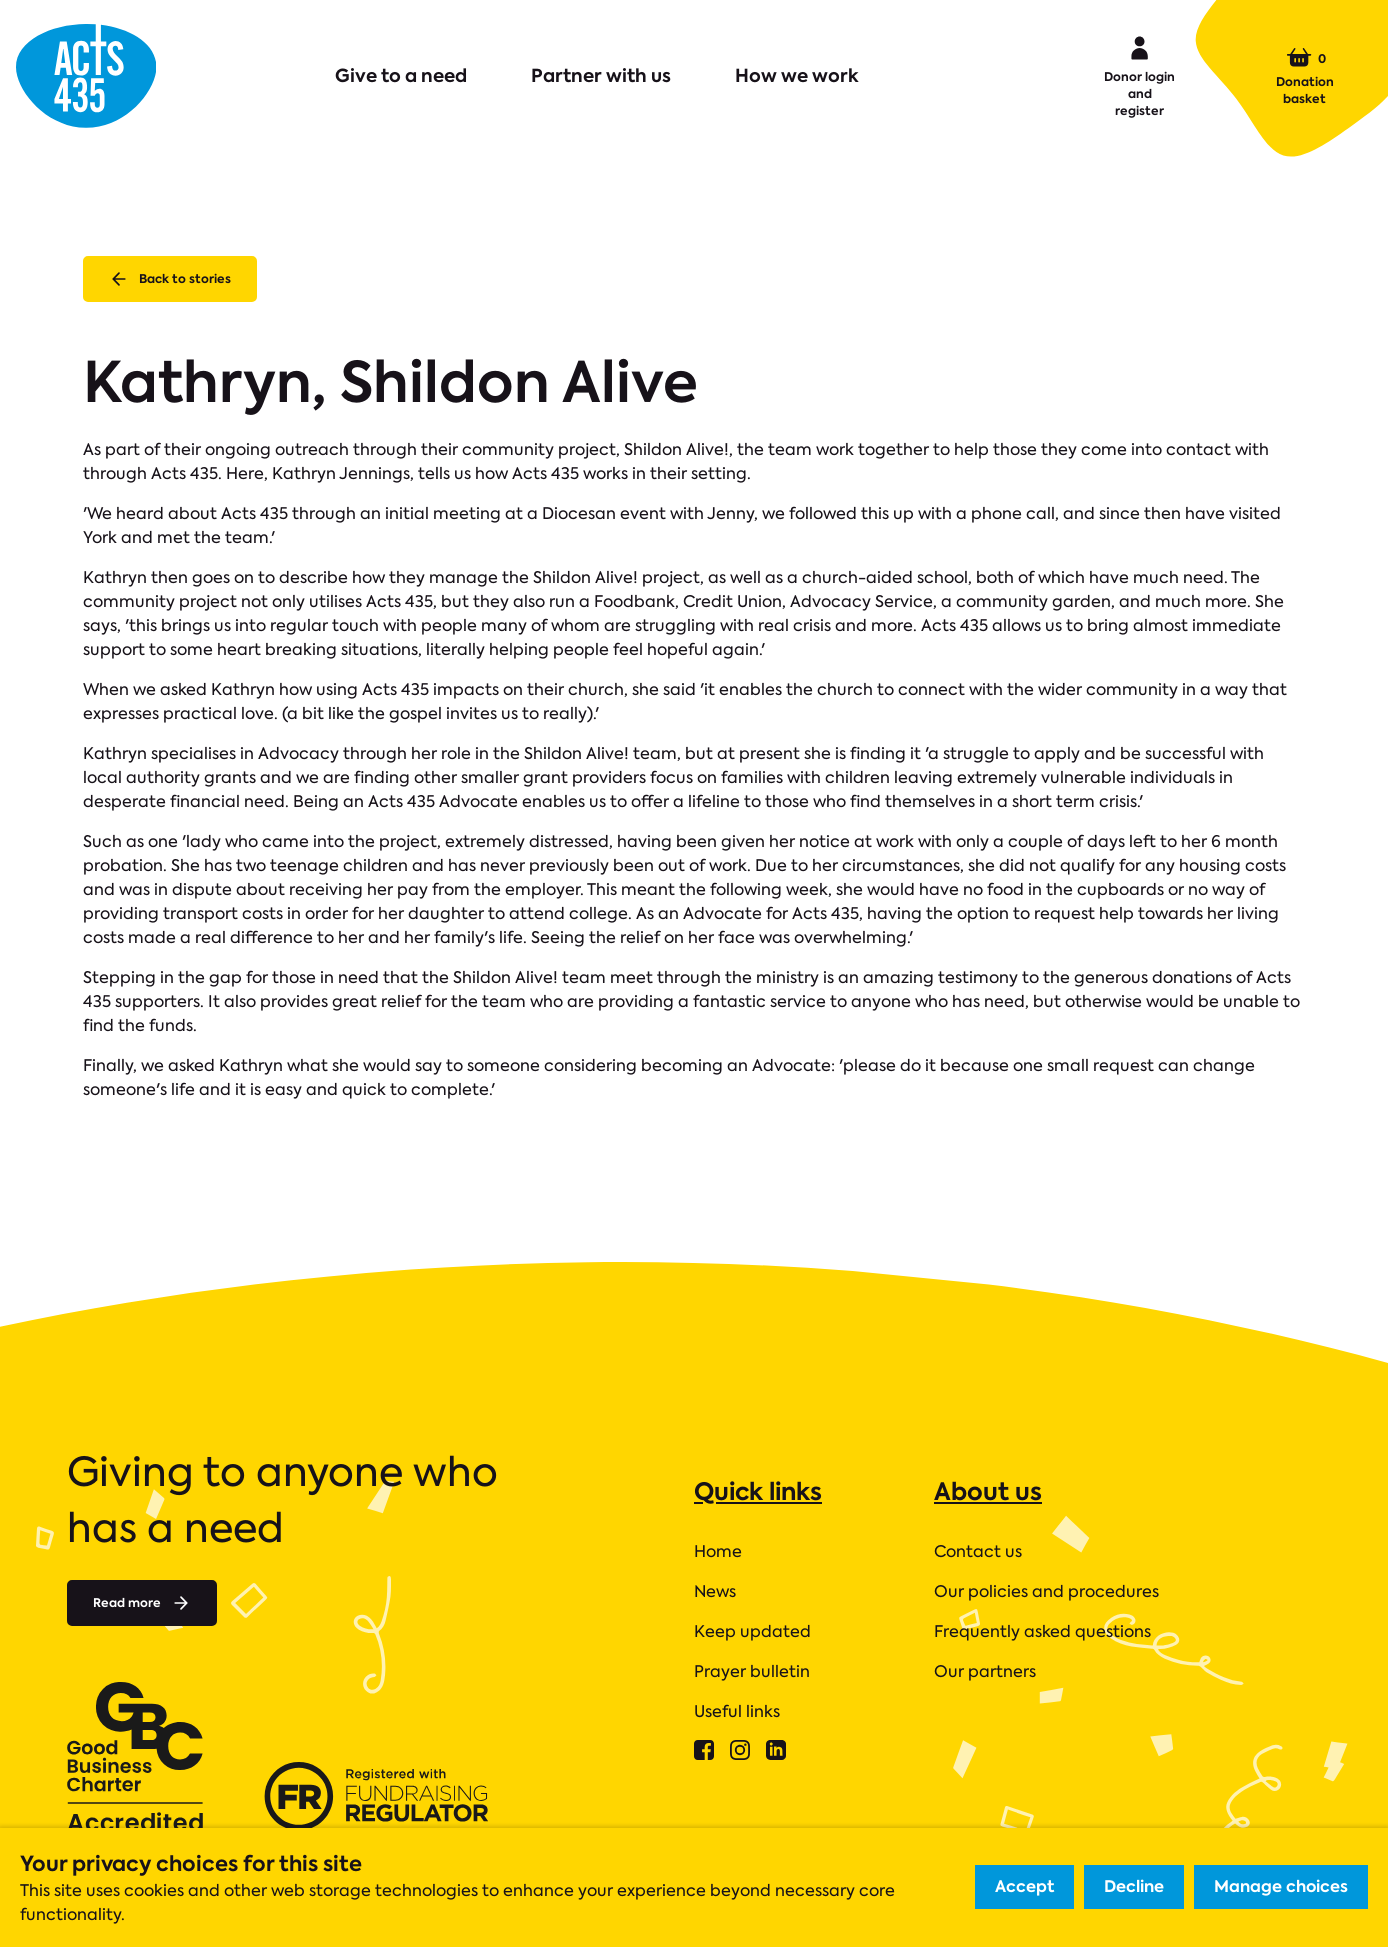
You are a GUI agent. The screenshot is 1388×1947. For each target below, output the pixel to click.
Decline (1134, 1886)
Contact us (978, 1551)
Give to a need (401, 75)
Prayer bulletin (752, 1671)
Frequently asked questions (1042, 1631)
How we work (797, 75)
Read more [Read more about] (142, 1603)
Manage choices (1281, 1886)
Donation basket (1305, 76)
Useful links (737, 1711)
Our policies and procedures (1046, 1591)
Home (718, 1551)
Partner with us (601, 75)
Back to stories (170, 279)
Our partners (985, 1671)
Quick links (758, 1491)
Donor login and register (1139, 75)
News (715, 1591)
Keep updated (752, 1631)
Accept (1024, 1886)
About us (988, 1491)
